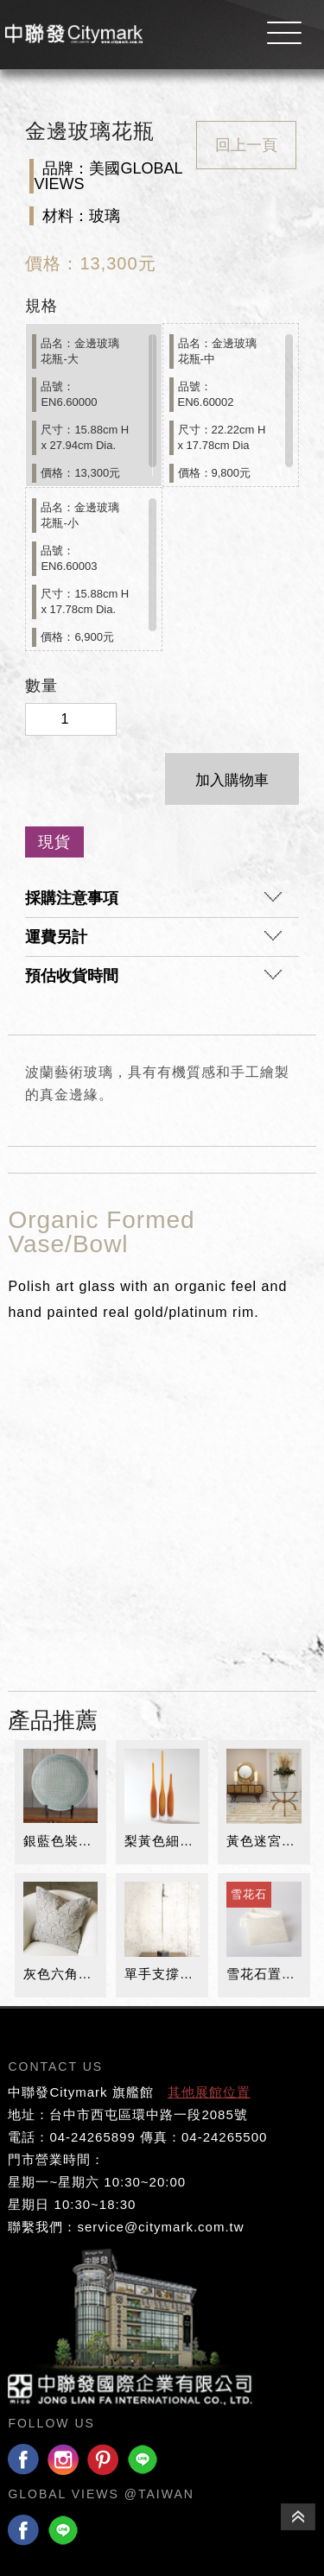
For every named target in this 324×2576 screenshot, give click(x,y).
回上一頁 (246, 145)
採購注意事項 (153, 902)
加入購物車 (232, 780)
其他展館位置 (209, 2092)
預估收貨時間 (153, 980)
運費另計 (153, 941)
